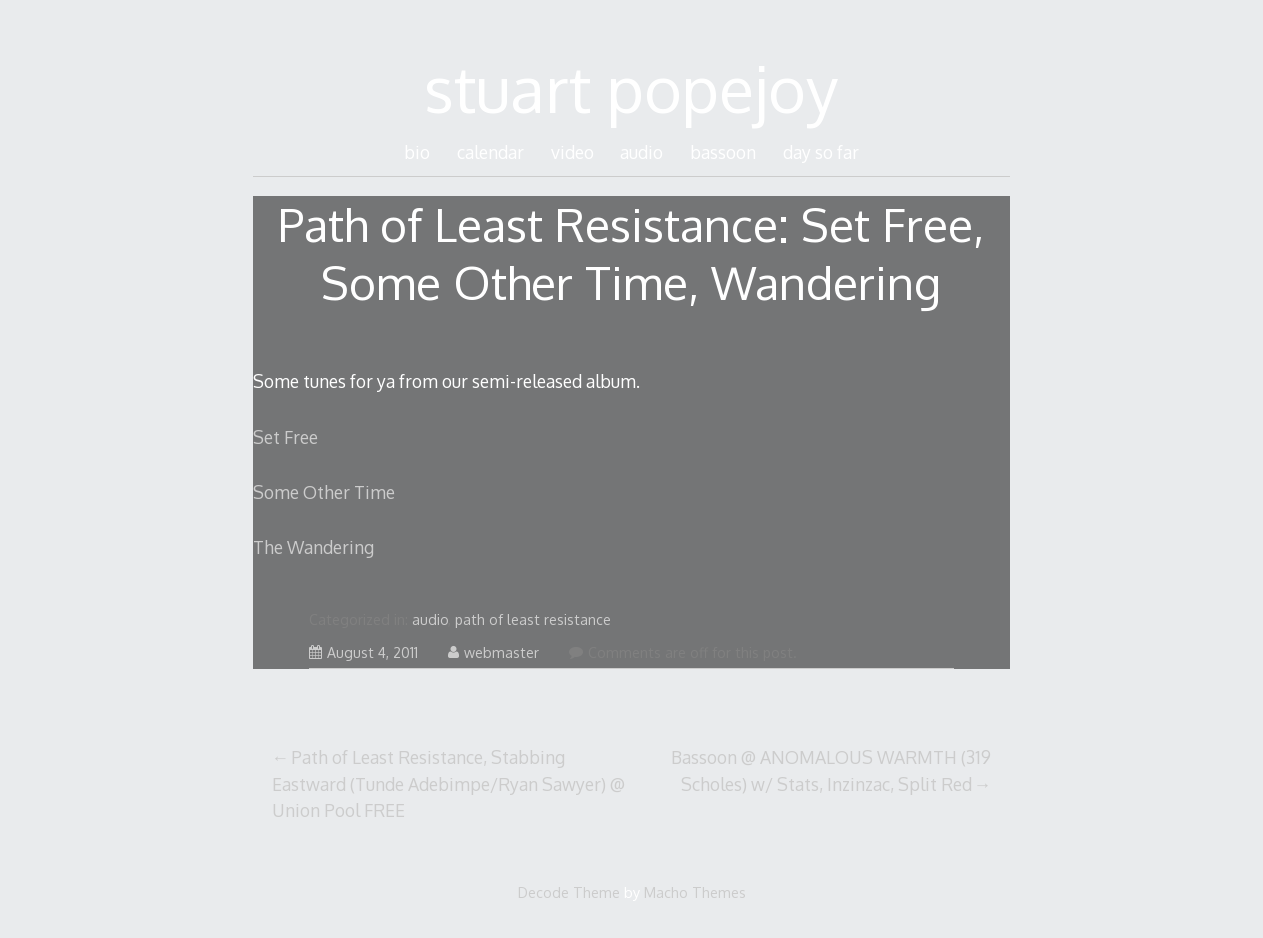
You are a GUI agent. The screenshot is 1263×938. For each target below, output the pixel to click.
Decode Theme (569, 892)
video (572, 152)
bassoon (723, 152)
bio (417, 152)
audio (641, 152)
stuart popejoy (631, 87)
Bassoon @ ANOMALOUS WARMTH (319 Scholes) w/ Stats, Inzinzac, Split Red (831, 770)
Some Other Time (324, 492)
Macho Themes (695, 892)
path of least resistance (533, 619)
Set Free (285, 437)
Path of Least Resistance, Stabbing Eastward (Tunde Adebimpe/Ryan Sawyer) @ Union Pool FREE (448, 783)
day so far (821, 152)
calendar (490, 152)
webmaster (493, 652)
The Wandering (313, 547)
